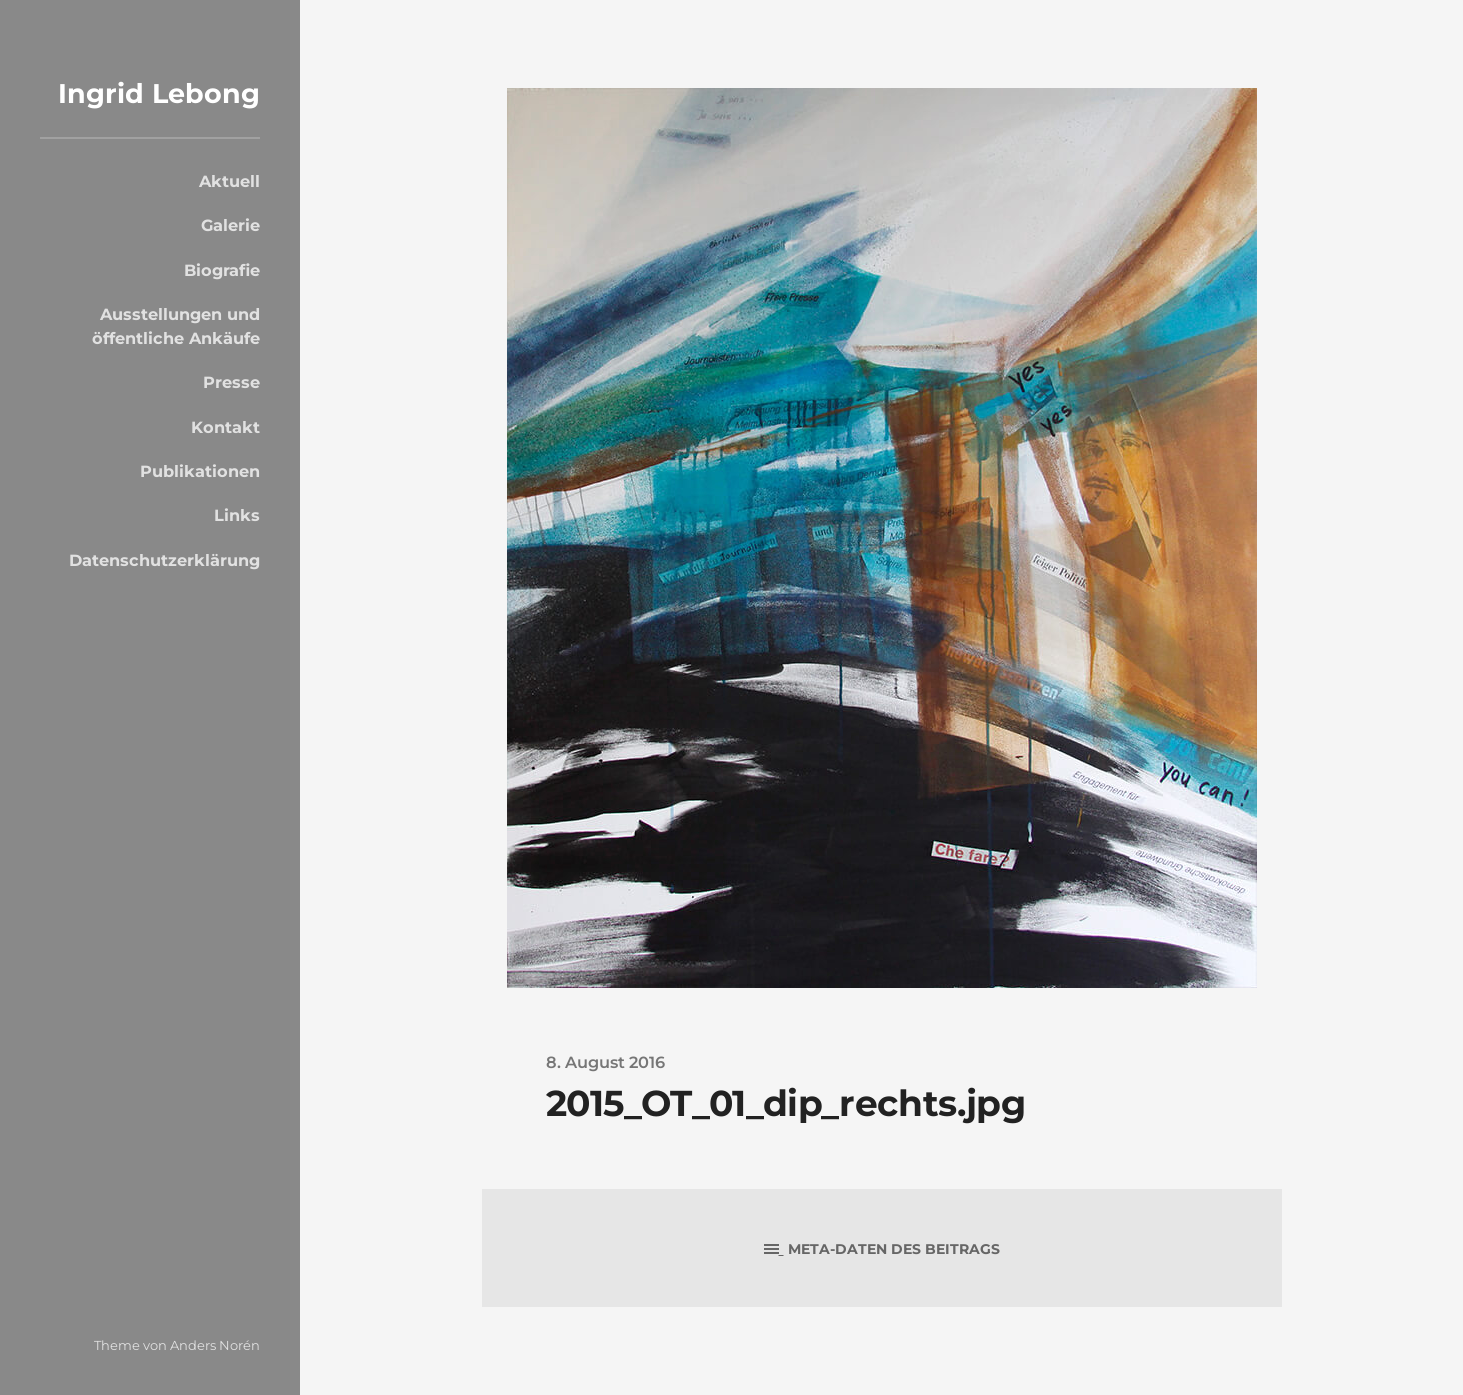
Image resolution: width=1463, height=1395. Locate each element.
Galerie (230, 225)
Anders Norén (215, 1345)
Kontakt (225, 427)
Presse (231, 382)
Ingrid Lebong (159, 93)
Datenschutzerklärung (164, 560)
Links (237, 515)
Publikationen (200, 471)
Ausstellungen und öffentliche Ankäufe (176, 326)
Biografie (222, 270)
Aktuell (229, 181)
